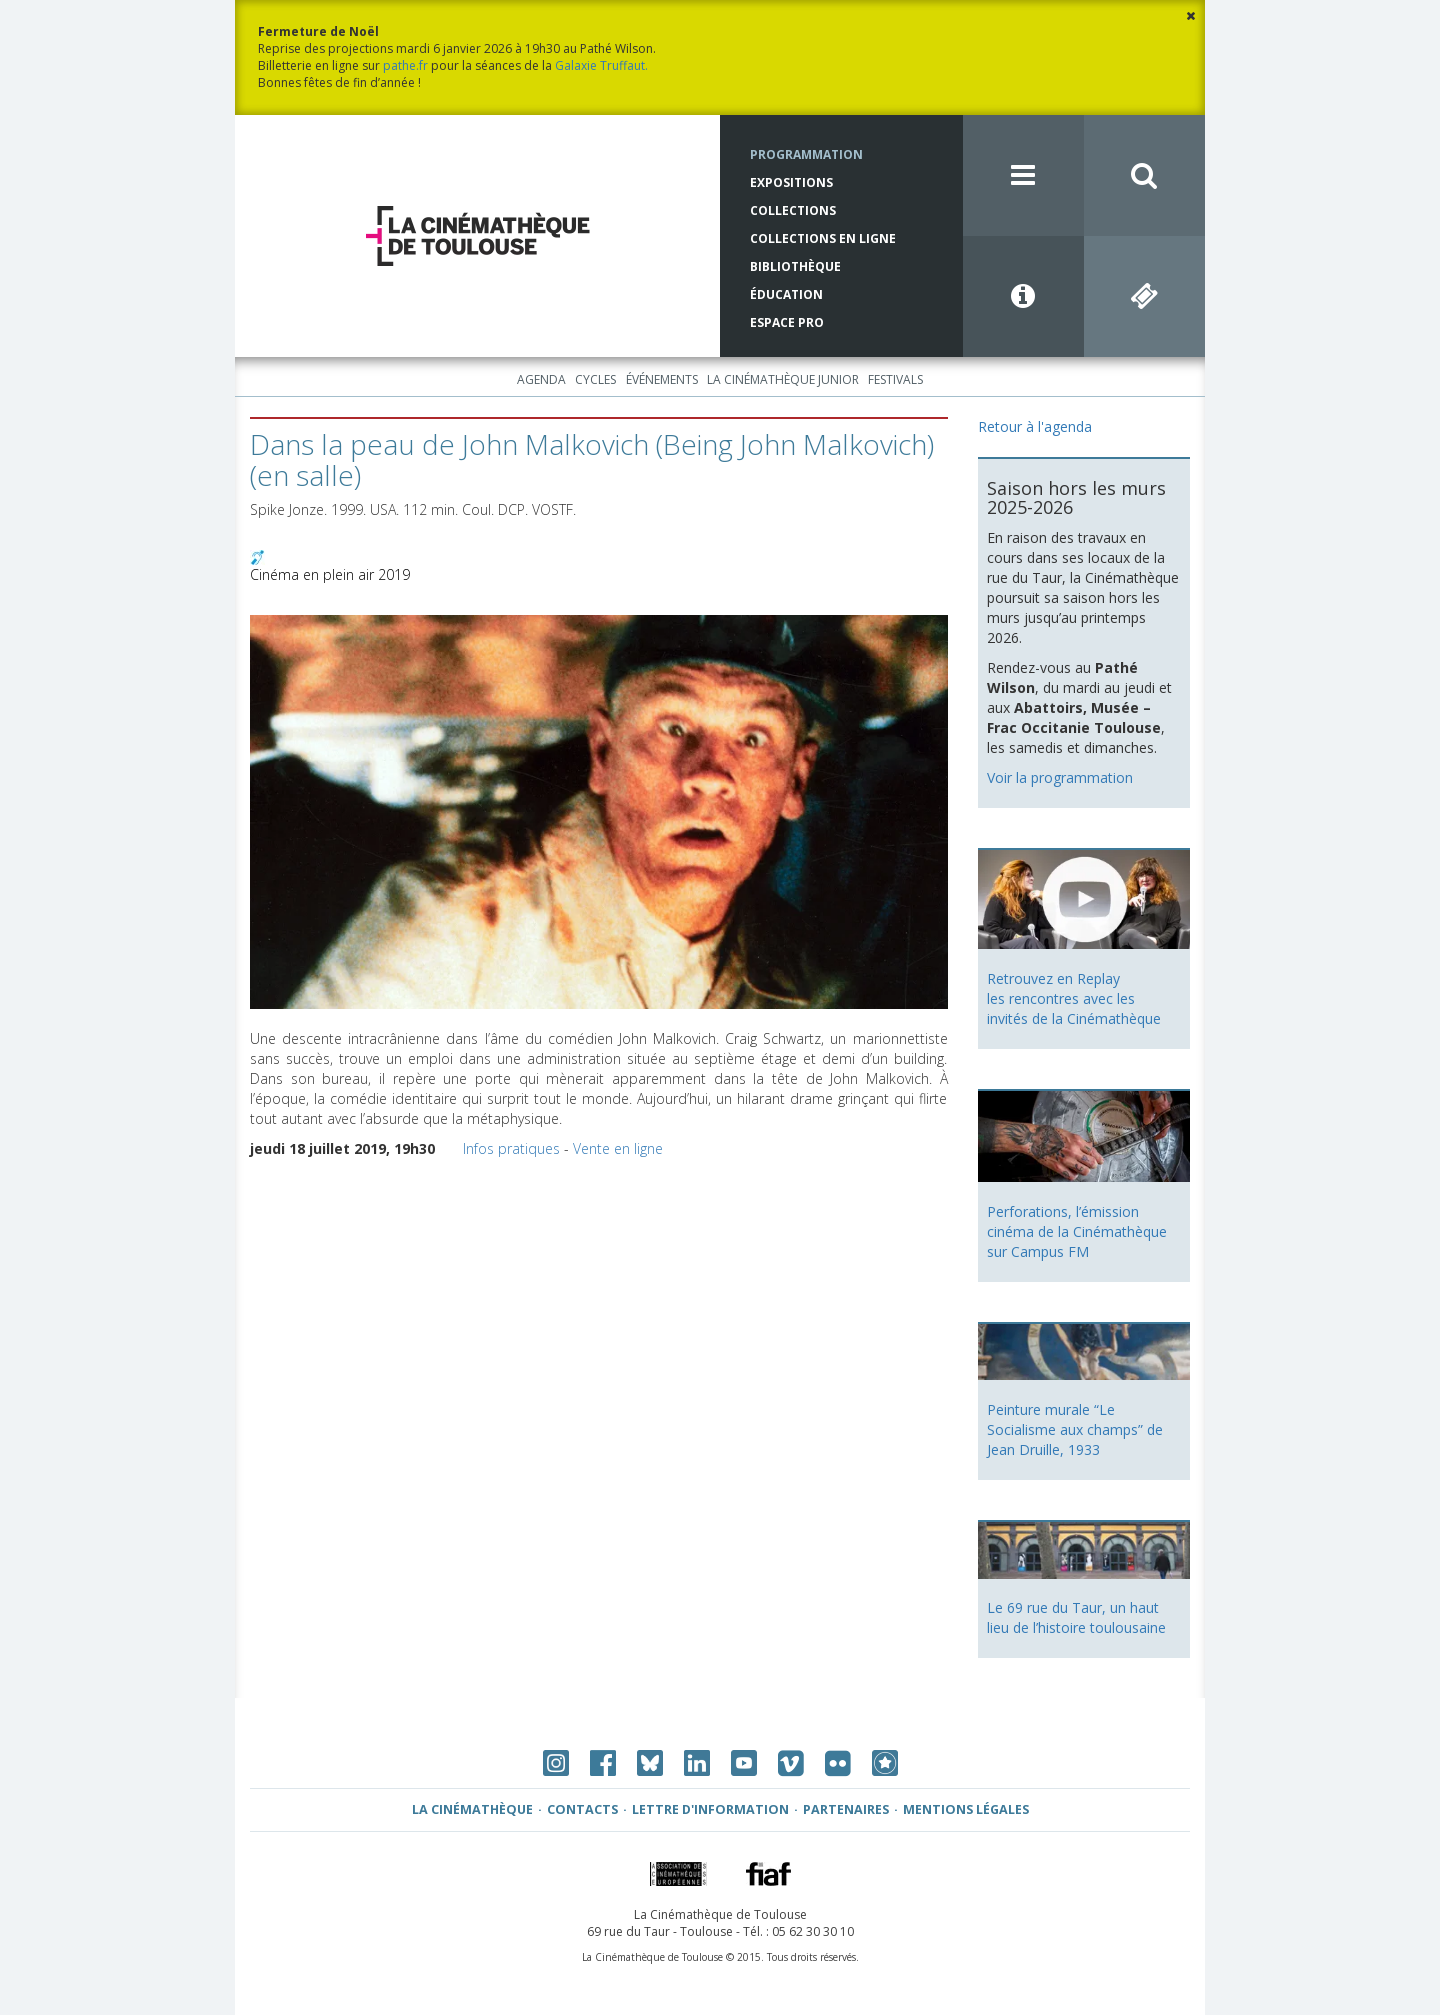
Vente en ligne (618, 1148)
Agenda (541, 379)
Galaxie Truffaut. (601, 65)
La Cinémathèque (472, 1809)
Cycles (595, 379)
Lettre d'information (710, 1809)
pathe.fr (405, 65)
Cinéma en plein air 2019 (330, 574)
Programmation (806, 154)
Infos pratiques (511, 1148)
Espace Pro (787, 322)
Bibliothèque (795, 266)
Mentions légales (966, 1809)
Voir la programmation (1060, 777)
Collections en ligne (823, 238)
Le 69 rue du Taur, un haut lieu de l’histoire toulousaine (1076, 1617)
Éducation (786, 294)
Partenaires (846, 1809)
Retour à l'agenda (1035, 426)
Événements (662, 379)
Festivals (895, 379)
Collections (793, 210)
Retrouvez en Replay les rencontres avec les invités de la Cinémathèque (1074, 998)
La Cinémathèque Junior (783, 379)
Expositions (791, 182)
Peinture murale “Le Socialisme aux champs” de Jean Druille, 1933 (1075, 1429)
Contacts (582, 1809)
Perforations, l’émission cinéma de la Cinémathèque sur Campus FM (1077, 1231)
